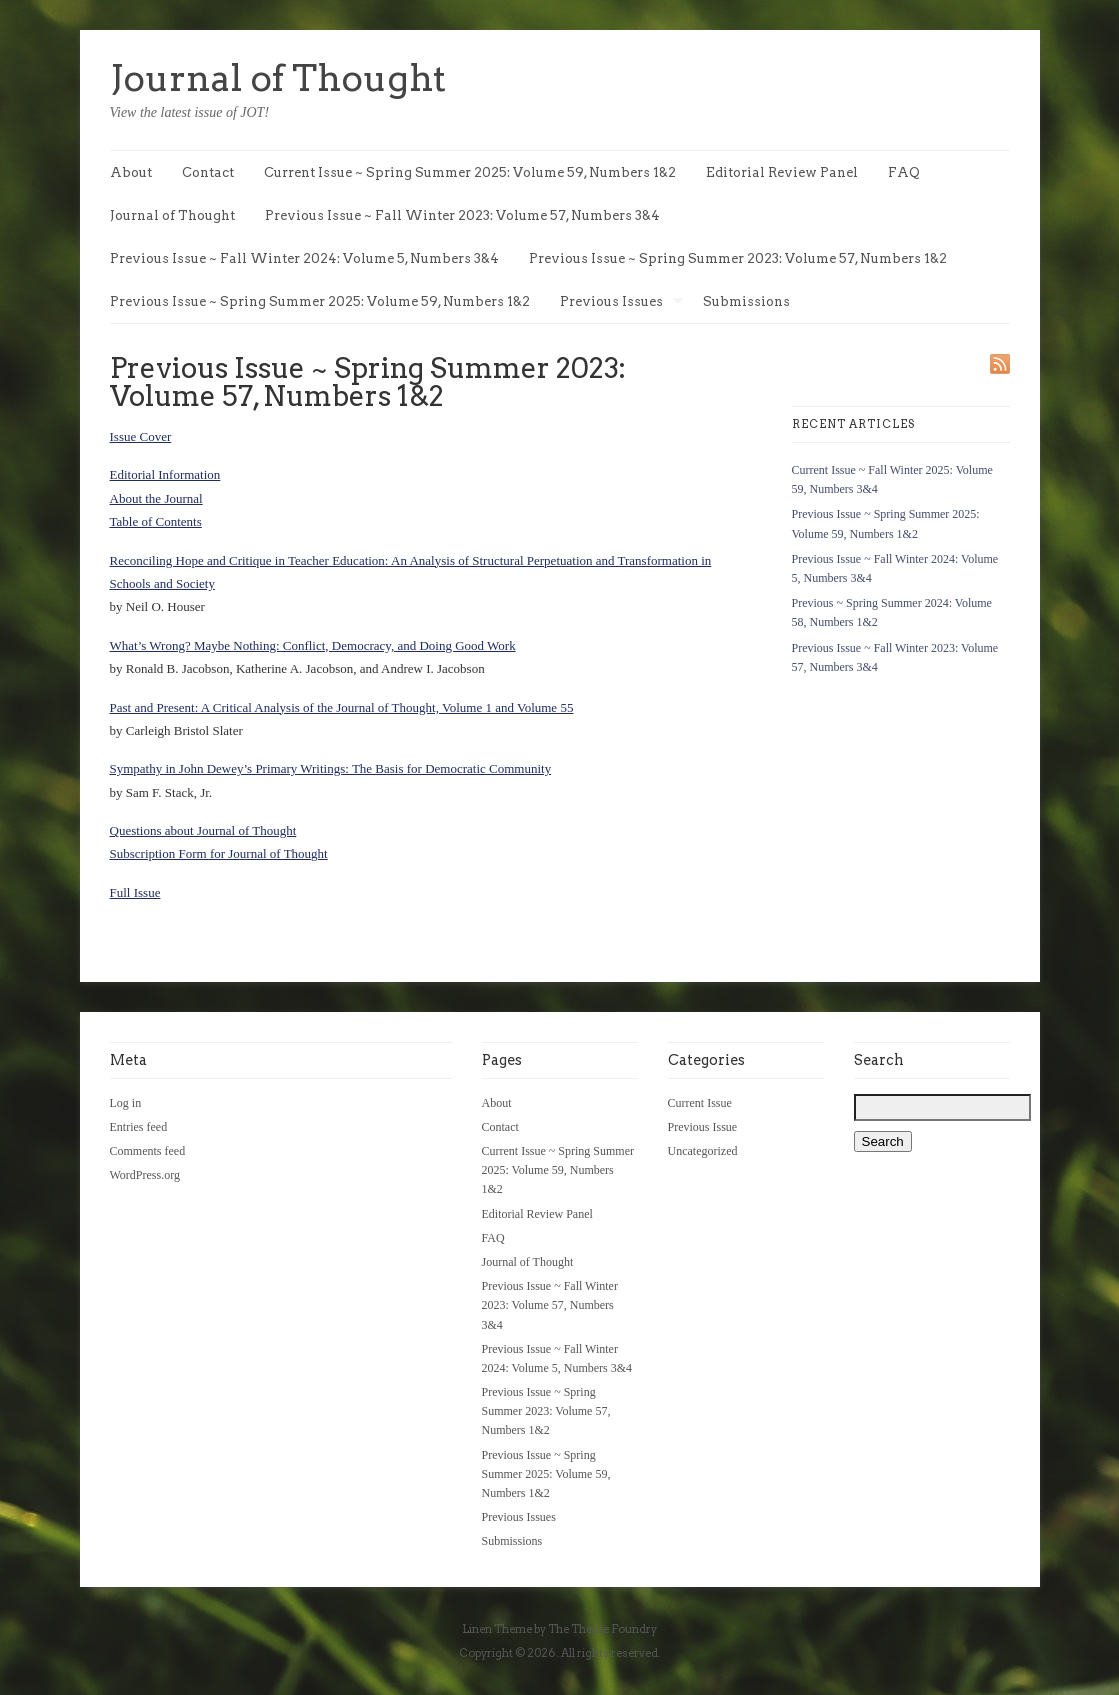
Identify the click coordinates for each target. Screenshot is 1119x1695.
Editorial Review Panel (782, 172)
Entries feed (139, 1127)
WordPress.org (145, 1175)
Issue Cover (141, 436)
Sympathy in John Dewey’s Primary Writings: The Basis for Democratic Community (331, 768)
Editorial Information (165, 474)
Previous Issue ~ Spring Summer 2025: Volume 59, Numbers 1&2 (320, 301)
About (131, 172)
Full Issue (135, 892)
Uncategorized (703, 1151)
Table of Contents (156, 521)
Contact (208, 172)
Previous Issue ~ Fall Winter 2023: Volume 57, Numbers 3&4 (462, 215)
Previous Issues (621, 302)
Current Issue (700, 1103)
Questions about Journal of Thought (203, 830)
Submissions (746, 301)
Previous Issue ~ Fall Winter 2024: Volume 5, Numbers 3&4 (304, 258)
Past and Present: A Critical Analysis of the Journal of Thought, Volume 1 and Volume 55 (342, 707)
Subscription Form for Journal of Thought (219, 853)
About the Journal (156, 498)
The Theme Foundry (602, 1629)
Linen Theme (497, 1629)
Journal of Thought (278, 78)
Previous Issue (703, 1127)
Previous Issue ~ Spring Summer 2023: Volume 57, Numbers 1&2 (738, 258)
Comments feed (148, 1151)
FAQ (904, 172)
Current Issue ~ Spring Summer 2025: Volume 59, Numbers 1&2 (470, 172)
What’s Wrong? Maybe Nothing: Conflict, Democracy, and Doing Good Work (313, 645)
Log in (126, 1103)
